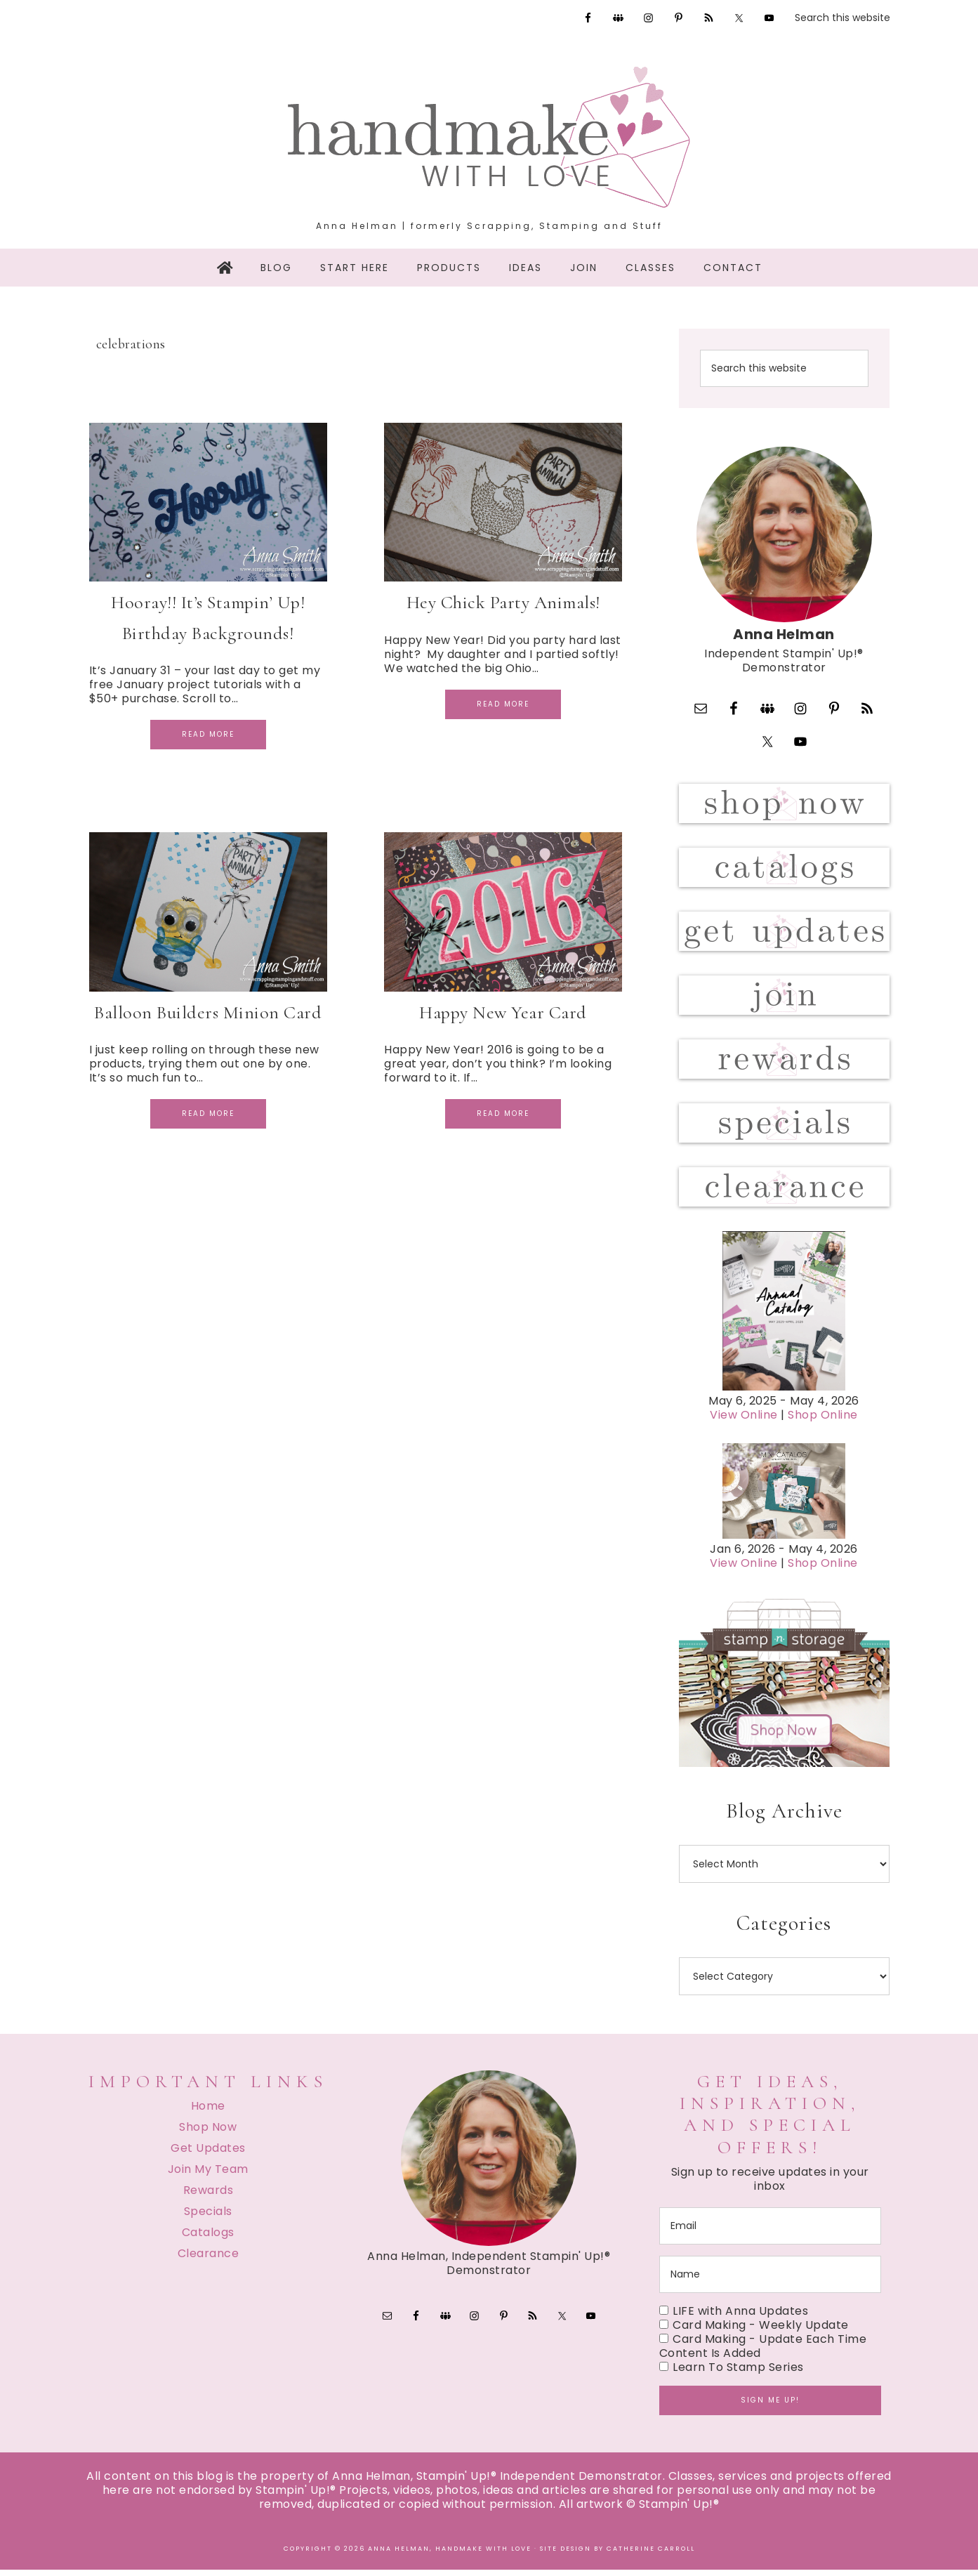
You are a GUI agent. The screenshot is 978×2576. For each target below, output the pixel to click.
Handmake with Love (489, 137)
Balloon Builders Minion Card (208, 1012)
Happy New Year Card (503, 1012)
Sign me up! (770, 2406)
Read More (208, 734)
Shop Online (823, 1422)
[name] (770, 2280)
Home (208, 2112)
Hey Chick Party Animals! (503, 602)
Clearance (208, 2260)
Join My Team (208, 2175)
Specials (208, 2217)
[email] (770, 2232)
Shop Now (208, 2133)
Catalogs (208, 2238)
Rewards (208, 2196)
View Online (744, 1422)
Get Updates (208, 2154)
